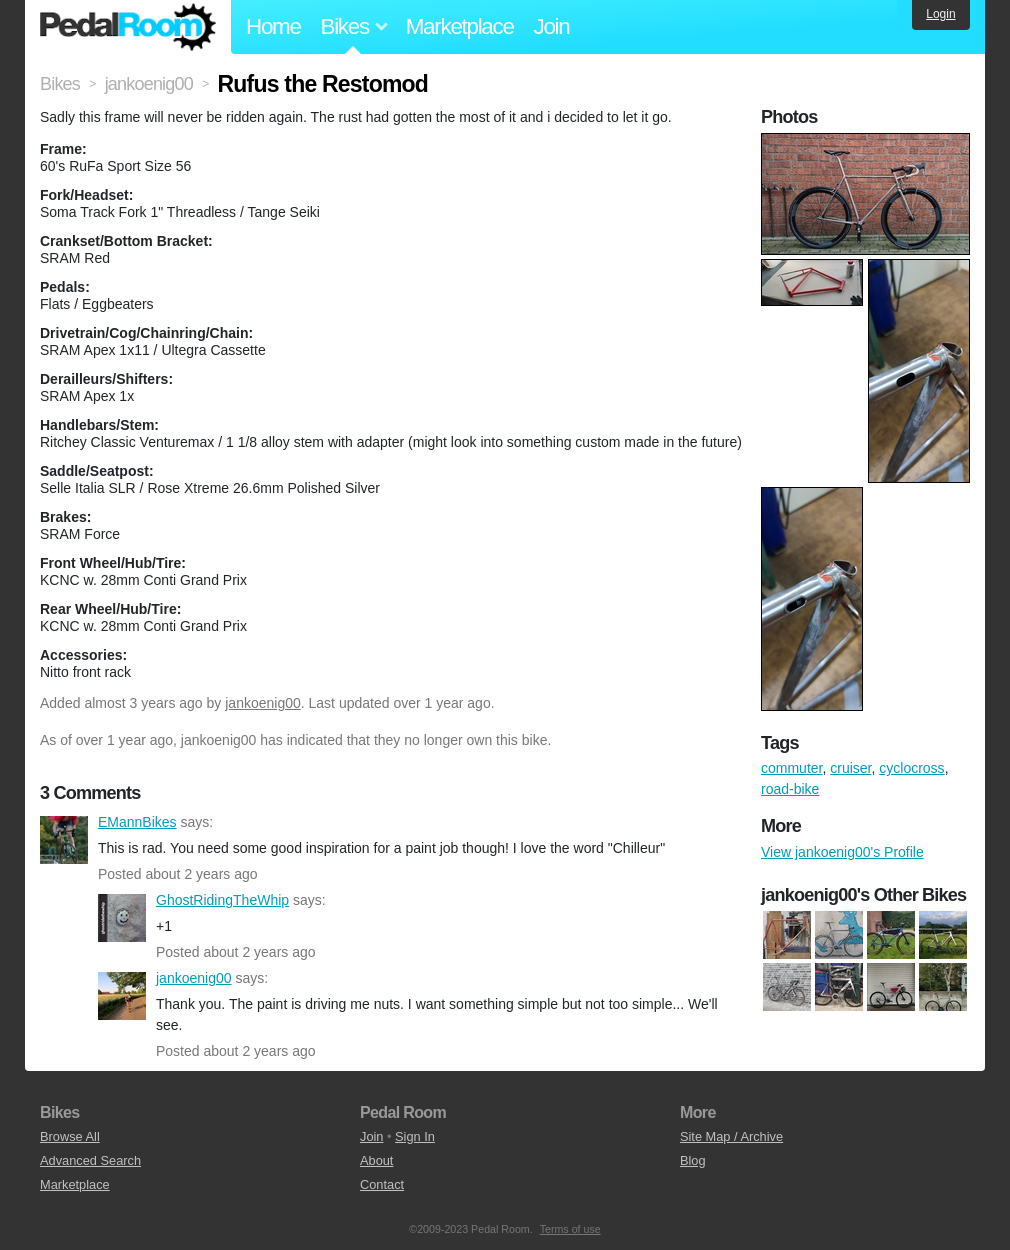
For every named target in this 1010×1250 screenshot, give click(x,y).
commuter (791, 768)
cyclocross (911, 768)
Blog (693, 1160)
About (376, 1160)
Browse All (70, 1136)
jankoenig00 (263, 703)
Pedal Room (128, 27)
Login (940, 14)
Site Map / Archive (731, 1136)
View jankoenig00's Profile (842, 852)
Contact (382, 1184)
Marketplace (460, 26)
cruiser (850, 768)
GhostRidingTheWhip (122, 918)
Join (552, 26)
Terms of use (570, 1229)
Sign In (415, 1136)
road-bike (790, 789)
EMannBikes (64, 840)
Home (273, 26)
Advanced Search (90, 1160)
